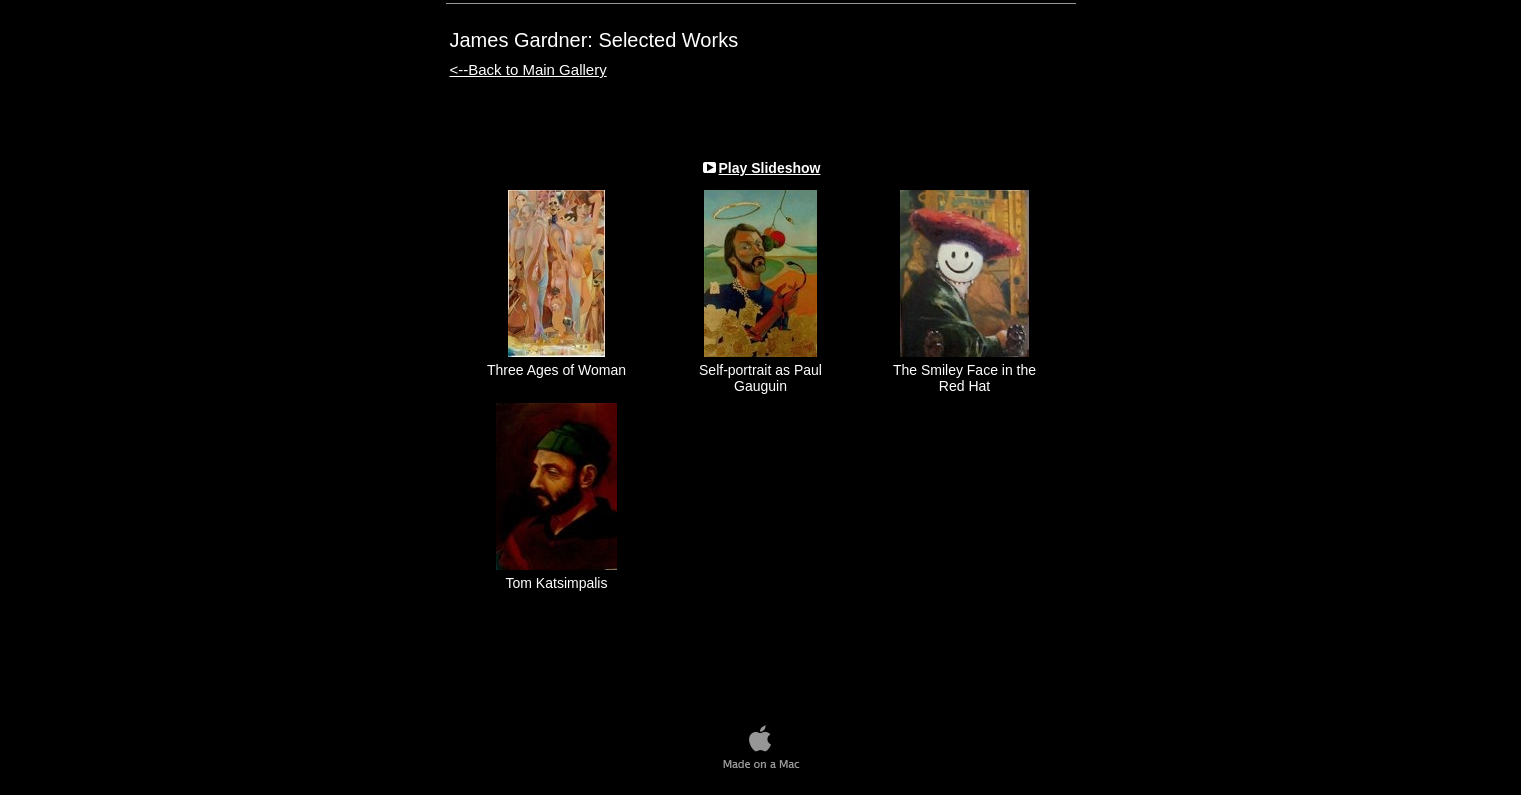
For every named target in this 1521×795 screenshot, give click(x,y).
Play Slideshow (770, 168)
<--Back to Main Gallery (528, 69)
